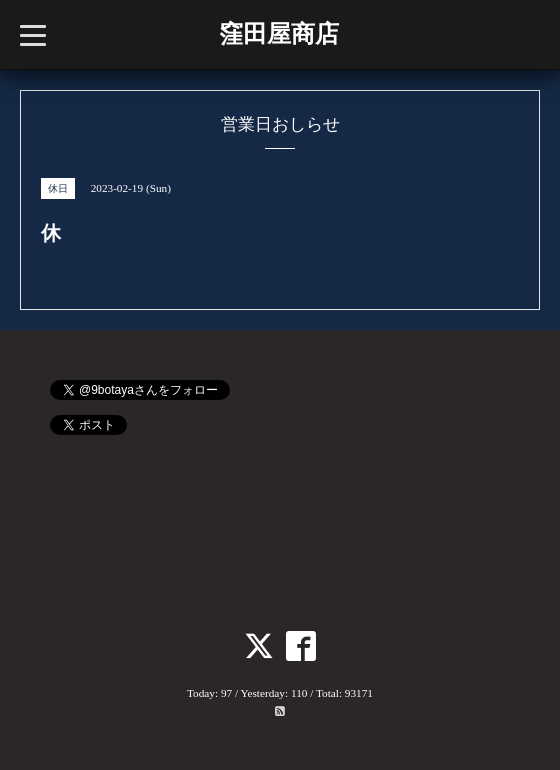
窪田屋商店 (279, 34)
